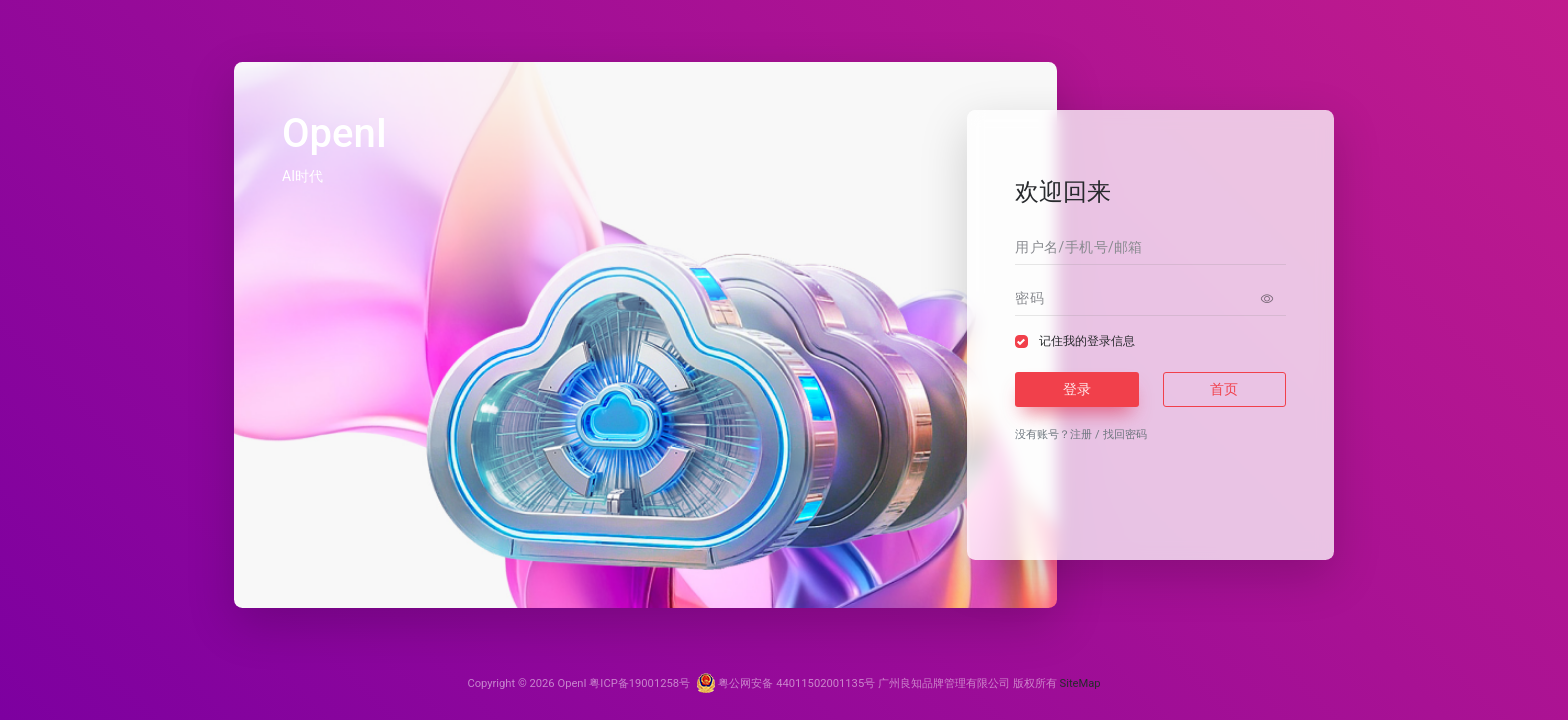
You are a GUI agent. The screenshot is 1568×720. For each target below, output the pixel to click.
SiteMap (1080, 683)
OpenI (571, 683)
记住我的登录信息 (1087, 341)
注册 (1081, 434)
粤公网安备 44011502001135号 (786, 683)
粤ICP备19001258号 (639, 683)
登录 (1077, 389)
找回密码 (1125, 434)
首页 (1224, 389)
